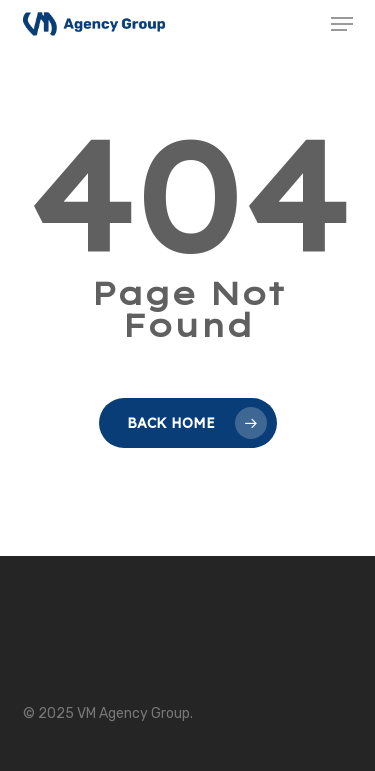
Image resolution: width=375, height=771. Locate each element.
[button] (342, 24)
